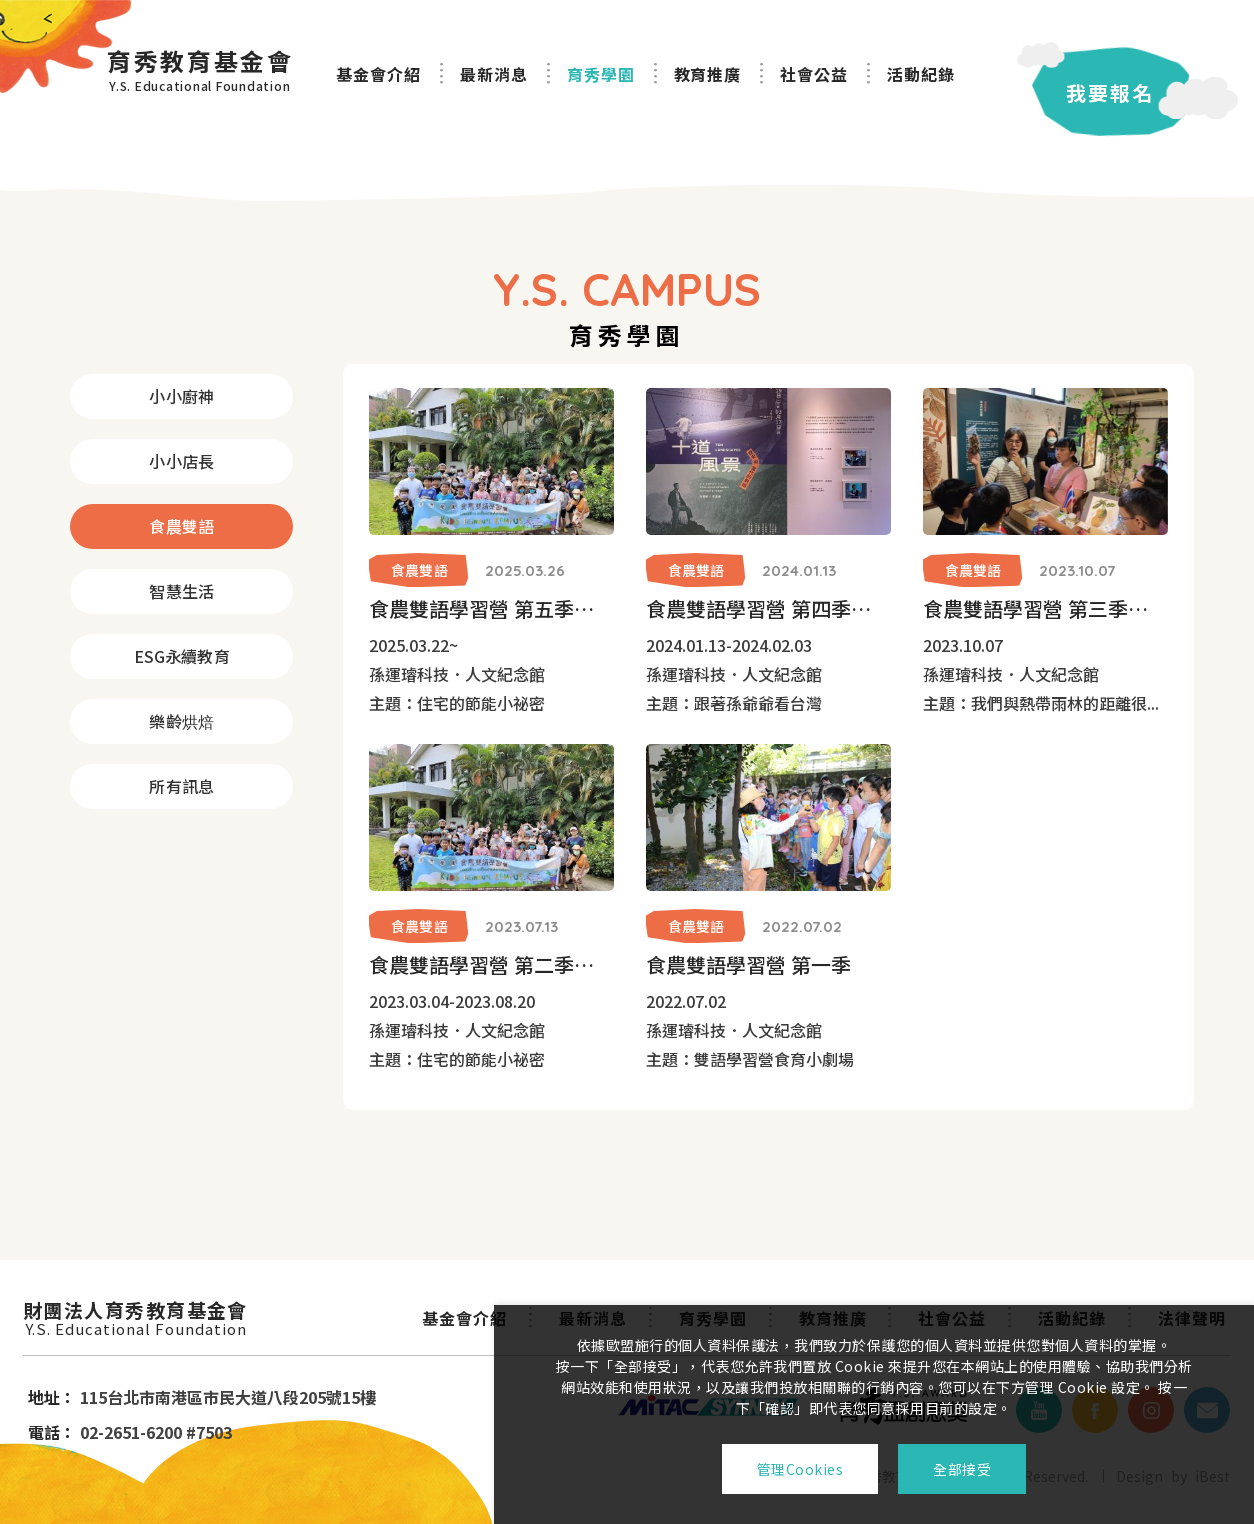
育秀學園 (601, 74)
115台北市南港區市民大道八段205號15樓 (228, 1397)
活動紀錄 (921, 74)
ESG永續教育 (182, 656)
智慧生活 (181, 591)
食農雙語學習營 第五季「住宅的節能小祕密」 (491, 608)
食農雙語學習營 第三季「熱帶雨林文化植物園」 (1045, 608)
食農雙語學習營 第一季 (748, 964)
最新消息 (494, 74)
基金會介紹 (378, 74)
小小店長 (181, 461)
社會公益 (814, 74)
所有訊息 (181, 786)
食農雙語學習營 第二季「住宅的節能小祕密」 (491, 964)
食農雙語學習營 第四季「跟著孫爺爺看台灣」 (768, 608)
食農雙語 (181, 526)
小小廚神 (181, 396)
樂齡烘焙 (181, 721)
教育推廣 (708, 74)
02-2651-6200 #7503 (156, 1432)
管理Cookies (800, 1469)
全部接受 (962, 1469)
